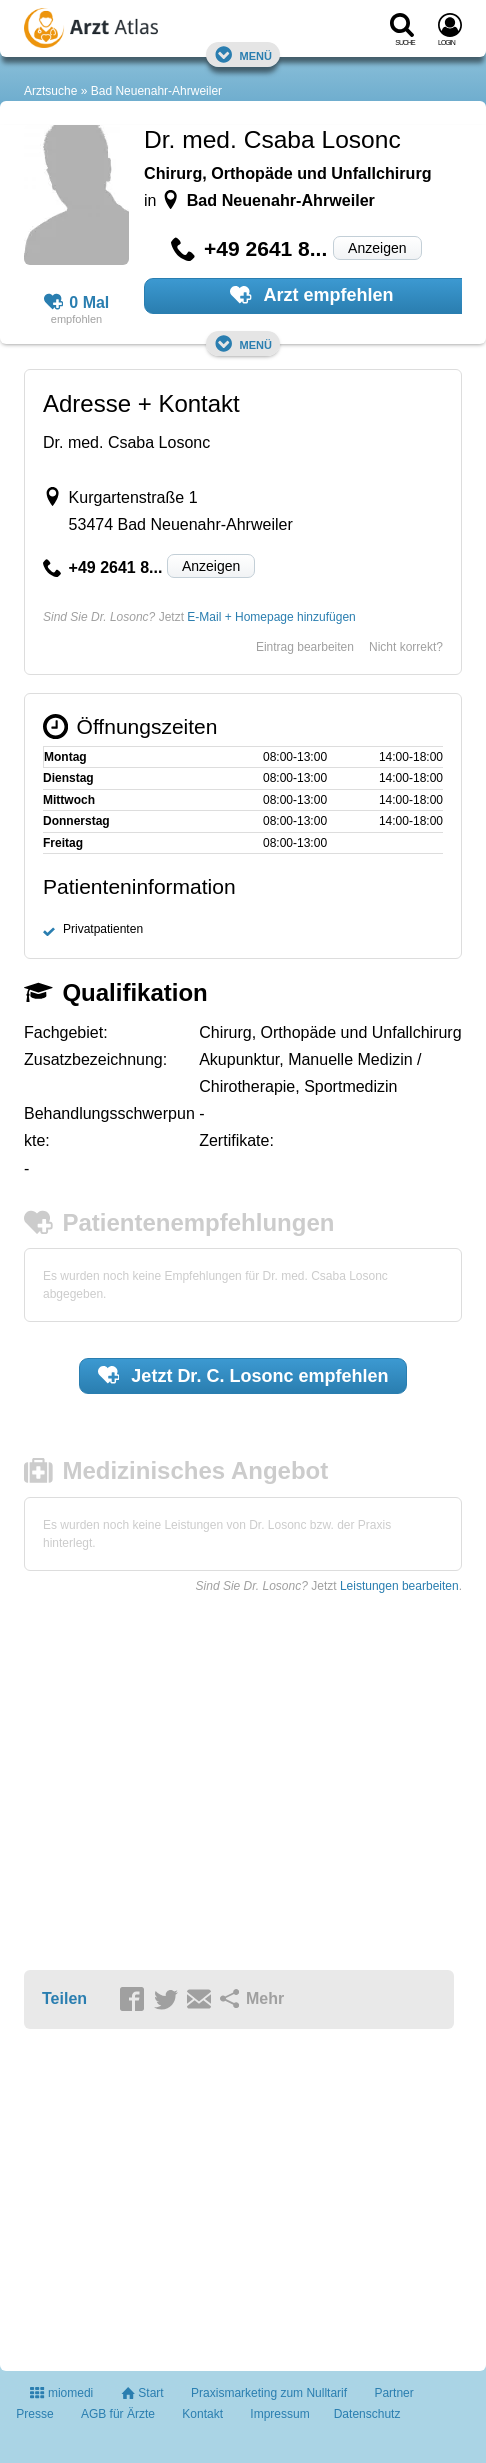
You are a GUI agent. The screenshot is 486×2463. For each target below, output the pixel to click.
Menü (243, 54)
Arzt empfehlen (311, 295)
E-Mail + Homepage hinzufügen (271, 617)
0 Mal (77, 303)
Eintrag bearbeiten (305, 647)
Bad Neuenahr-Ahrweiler (156, 91)
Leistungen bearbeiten (399, 1586)
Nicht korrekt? (406, 647)
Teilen (64, 1998)
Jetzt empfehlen (243, 1375)
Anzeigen (377, 248)
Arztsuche (50, 91)
